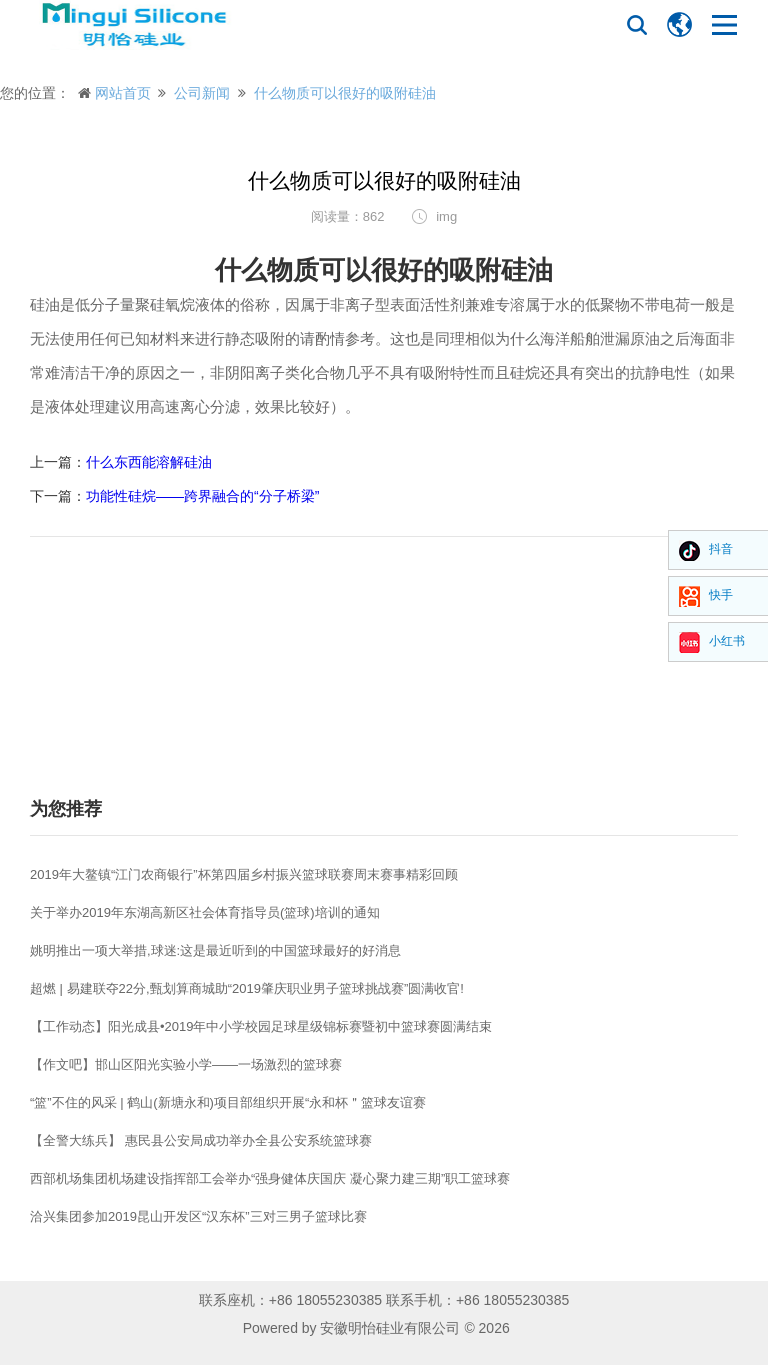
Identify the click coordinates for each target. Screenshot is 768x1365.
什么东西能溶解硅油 (149, 462)
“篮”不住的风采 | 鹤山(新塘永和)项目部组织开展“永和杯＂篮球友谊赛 (228, 1102)
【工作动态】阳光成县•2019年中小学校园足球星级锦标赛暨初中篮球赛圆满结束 (261, 1026)
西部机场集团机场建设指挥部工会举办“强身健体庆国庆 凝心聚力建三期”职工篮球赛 (270, 1178)
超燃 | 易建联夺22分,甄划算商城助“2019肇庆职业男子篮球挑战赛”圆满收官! (247, 988)
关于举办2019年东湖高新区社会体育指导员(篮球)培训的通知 (205, 912)
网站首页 (123, 93)
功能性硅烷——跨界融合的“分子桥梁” (202, 496)
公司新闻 (202, 93)
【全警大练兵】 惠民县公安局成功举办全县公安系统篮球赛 (201, 1140)
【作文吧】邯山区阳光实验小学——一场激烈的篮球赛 (186, 1064)
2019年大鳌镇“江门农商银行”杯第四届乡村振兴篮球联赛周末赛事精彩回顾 (244, 874)
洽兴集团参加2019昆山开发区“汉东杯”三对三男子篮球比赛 (198, 1216)
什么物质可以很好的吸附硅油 (345, 93)
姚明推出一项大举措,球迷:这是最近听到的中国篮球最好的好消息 (215, 950)
